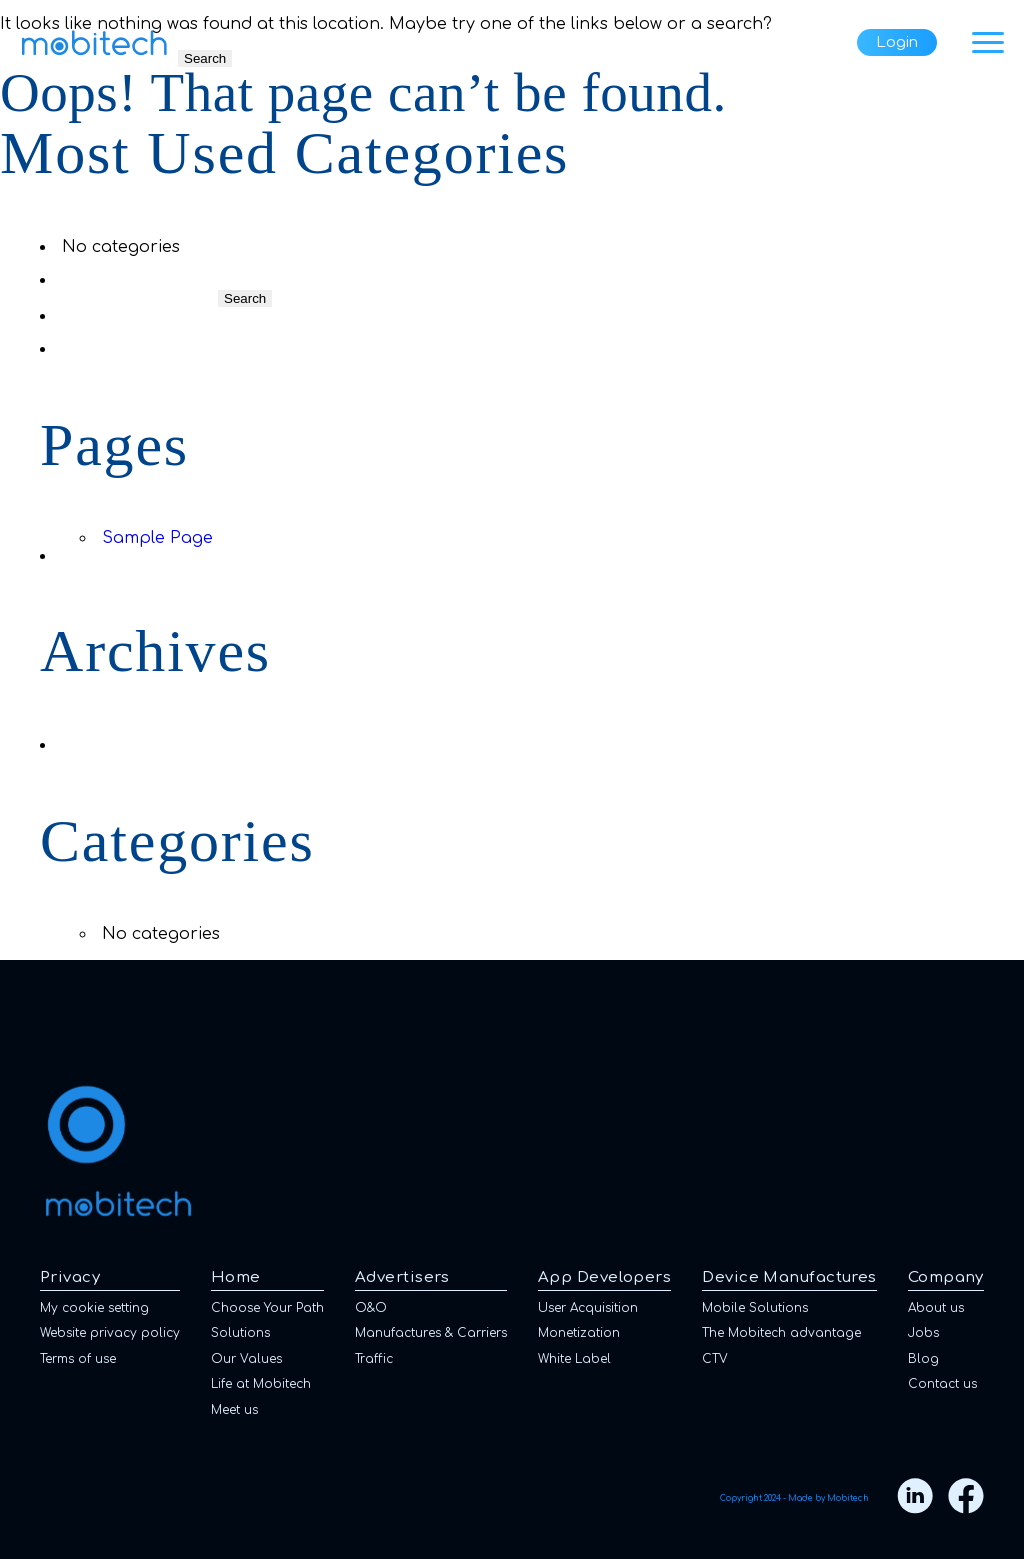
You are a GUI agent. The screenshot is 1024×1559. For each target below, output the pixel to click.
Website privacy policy (110, 1333)
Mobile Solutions (755, 1308)
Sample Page (157, 538)
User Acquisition (588, 1308)
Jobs (923, 1333)
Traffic (374, 1359)
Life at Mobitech (261, 1384)
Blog (923, 1359)
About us (936, 1308)
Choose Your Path (267, 1308)
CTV (715, 1359)
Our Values (246, 1359)
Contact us (942, 1384)
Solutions (240, 1333)
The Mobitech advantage (781, 1333)
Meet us (234, 1410)
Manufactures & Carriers (431, 1333)
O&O (371, 1308)
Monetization (579, 1333)
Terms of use (78, 1359)
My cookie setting (94, 1308)
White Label (574, 1359)
